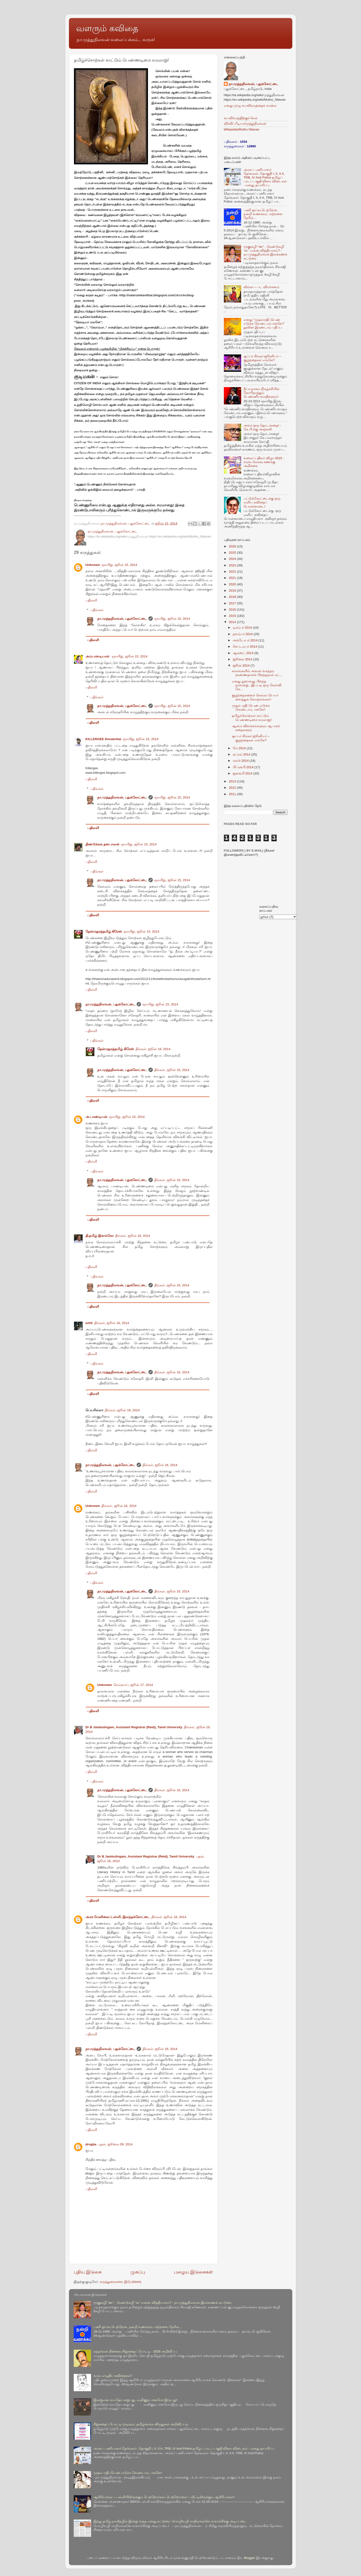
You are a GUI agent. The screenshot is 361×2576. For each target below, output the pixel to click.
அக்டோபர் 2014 (246, 640)
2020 (233, 584)
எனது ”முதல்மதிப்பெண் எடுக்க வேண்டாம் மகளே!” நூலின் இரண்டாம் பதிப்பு (264, 323)
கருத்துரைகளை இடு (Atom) (120, 2282)
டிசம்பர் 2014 (243, 627)
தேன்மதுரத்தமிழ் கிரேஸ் (104, 931)
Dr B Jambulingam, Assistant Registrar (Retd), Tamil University (134, 1727)
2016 (233, 609)
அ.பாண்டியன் (97, 1117)
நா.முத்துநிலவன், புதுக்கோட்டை (122, 618)
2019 (233, 590)
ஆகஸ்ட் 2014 (244, 653)
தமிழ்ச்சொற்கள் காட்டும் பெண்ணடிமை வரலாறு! (252, 717)
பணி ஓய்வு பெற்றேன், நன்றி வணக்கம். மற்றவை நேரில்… (263, 214)
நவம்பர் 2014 (243, 634)
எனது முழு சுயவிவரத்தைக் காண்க (250, 105)
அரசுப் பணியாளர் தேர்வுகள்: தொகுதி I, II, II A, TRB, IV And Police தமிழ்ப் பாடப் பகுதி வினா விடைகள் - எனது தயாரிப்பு (265, 177)
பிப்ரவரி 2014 (244, 767)
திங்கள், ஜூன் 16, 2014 (153, 1049)
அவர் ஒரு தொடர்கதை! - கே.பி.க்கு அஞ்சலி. (262, 427)
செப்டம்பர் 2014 (245, 646)
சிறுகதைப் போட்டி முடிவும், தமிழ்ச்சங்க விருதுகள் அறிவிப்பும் (141, 2424)
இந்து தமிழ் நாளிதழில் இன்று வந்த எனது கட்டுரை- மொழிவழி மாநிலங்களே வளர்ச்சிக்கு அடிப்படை (170, 2521)
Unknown (93, 565)
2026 (233, 546)
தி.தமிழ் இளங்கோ (100, 1236)
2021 (233, 578)
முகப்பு (137, 2271)
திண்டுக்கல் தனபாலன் (103, 844)
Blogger (249, 2558)
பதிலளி (91, 600)
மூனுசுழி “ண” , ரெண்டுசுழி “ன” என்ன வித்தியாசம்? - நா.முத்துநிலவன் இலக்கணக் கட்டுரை (266, 252)
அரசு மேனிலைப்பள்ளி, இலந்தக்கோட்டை (118, 1917)
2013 (233, 781)
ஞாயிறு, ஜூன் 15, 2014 (119, 565)
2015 (233, 616)
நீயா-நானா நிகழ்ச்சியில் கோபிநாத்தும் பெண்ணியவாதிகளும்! (262, 392)
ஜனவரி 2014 (243, 773)
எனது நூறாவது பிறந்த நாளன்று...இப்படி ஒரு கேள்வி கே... (256, 685)
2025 (233, 552)
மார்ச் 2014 (241, 760)
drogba (91, 2144)
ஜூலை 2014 (243, 659)
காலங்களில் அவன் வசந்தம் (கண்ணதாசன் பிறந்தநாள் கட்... (257, 673)
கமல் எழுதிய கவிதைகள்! (112, 2376)
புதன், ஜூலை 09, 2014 (115, 2144)
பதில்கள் (97, 610)
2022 (233, 571)
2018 (233, 597)
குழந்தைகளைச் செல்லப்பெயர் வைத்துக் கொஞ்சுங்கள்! (255, 697)
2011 (233, 794)
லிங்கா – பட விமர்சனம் (261, 287)
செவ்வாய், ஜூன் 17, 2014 (133, 1685)
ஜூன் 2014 (242, 665)
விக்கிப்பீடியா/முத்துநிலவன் (245, 123)
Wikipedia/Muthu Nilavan (242, 129)
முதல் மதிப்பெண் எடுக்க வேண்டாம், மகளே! (251, 707)
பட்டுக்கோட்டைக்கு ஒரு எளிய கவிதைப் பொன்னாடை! (262, 502)
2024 (233, 559)
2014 (233, 622)
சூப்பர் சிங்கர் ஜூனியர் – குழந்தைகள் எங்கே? (262, 358)
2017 (233, 603)
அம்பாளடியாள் (98, 656)
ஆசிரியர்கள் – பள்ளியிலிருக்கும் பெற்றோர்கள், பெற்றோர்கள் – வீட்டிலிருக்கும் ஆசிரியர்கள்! (164, 2497)
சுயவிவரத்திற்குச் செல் (241, 118)
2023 (233, 565)
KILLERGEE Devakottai (103, 739)
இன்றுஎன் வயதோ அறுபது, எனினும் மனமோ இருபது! (135, 2400)
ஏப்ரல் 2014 (242, 754)
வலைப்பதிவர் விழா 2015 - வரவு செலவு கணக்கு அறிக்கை (264, 462)
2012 (233, 787)
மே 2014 (240, 748)
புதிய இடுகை (88, 2271)
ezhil (89, 1323)
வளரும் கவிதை (107, 28)
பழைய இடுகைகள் (193, 2271)
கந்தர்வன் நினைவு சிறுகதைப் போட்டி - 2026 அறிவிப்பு (135, 2351)
